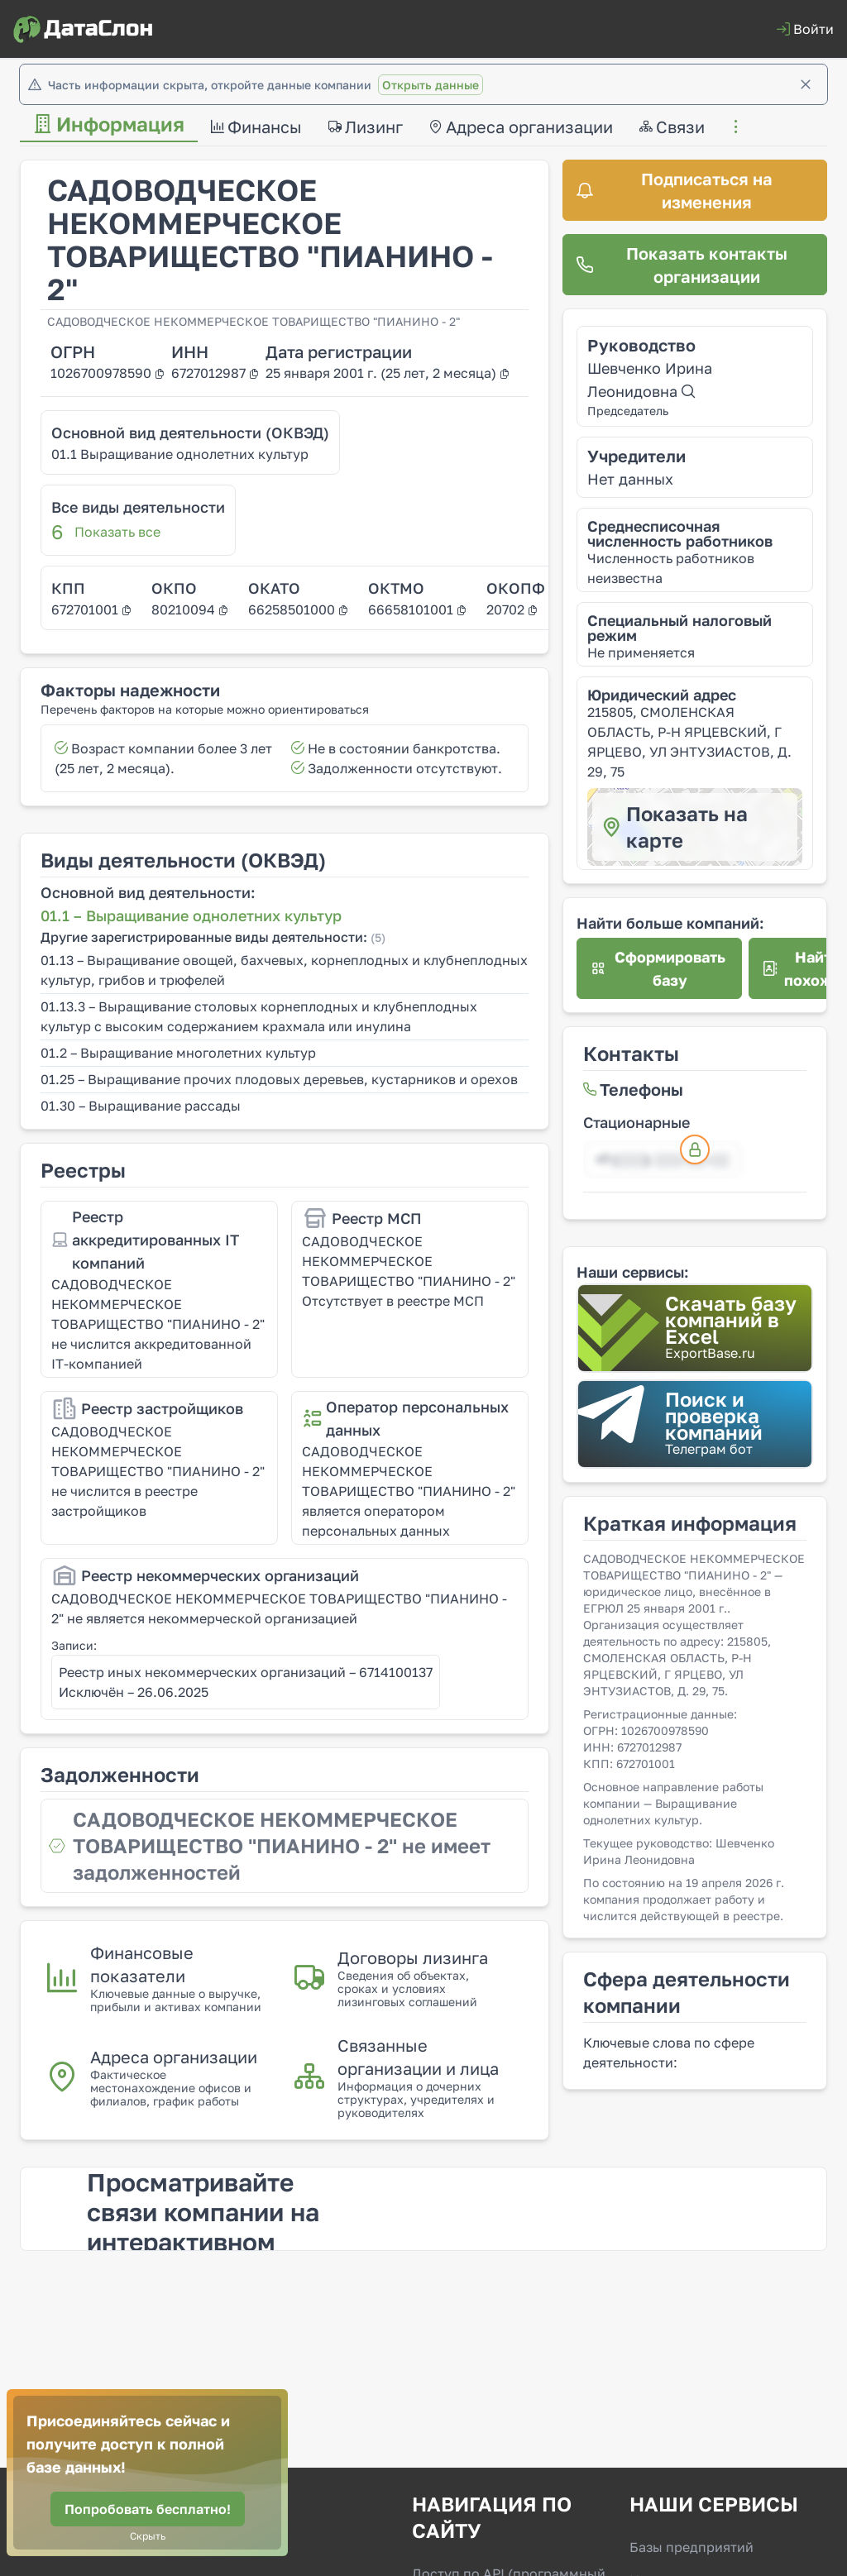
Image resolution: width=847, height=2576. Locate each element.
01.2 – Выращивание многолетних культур (178, 1052)
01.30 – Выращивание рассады (141, 1105)
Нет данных (630, 479)
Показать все (117, 531)
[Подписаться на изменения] (694, 190)
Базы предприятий (691, 2547)
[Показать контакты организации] (694, 264)
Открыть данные (430, 85)
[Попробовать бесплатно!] (147, 2509)
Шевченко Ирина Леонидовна (649, 379)
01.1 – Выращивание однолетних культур (191, 915)
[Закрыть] (805, 84)
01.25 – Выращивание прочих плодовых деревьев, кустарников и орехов (279, 1079)
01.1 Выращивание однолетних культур (180, 454)
